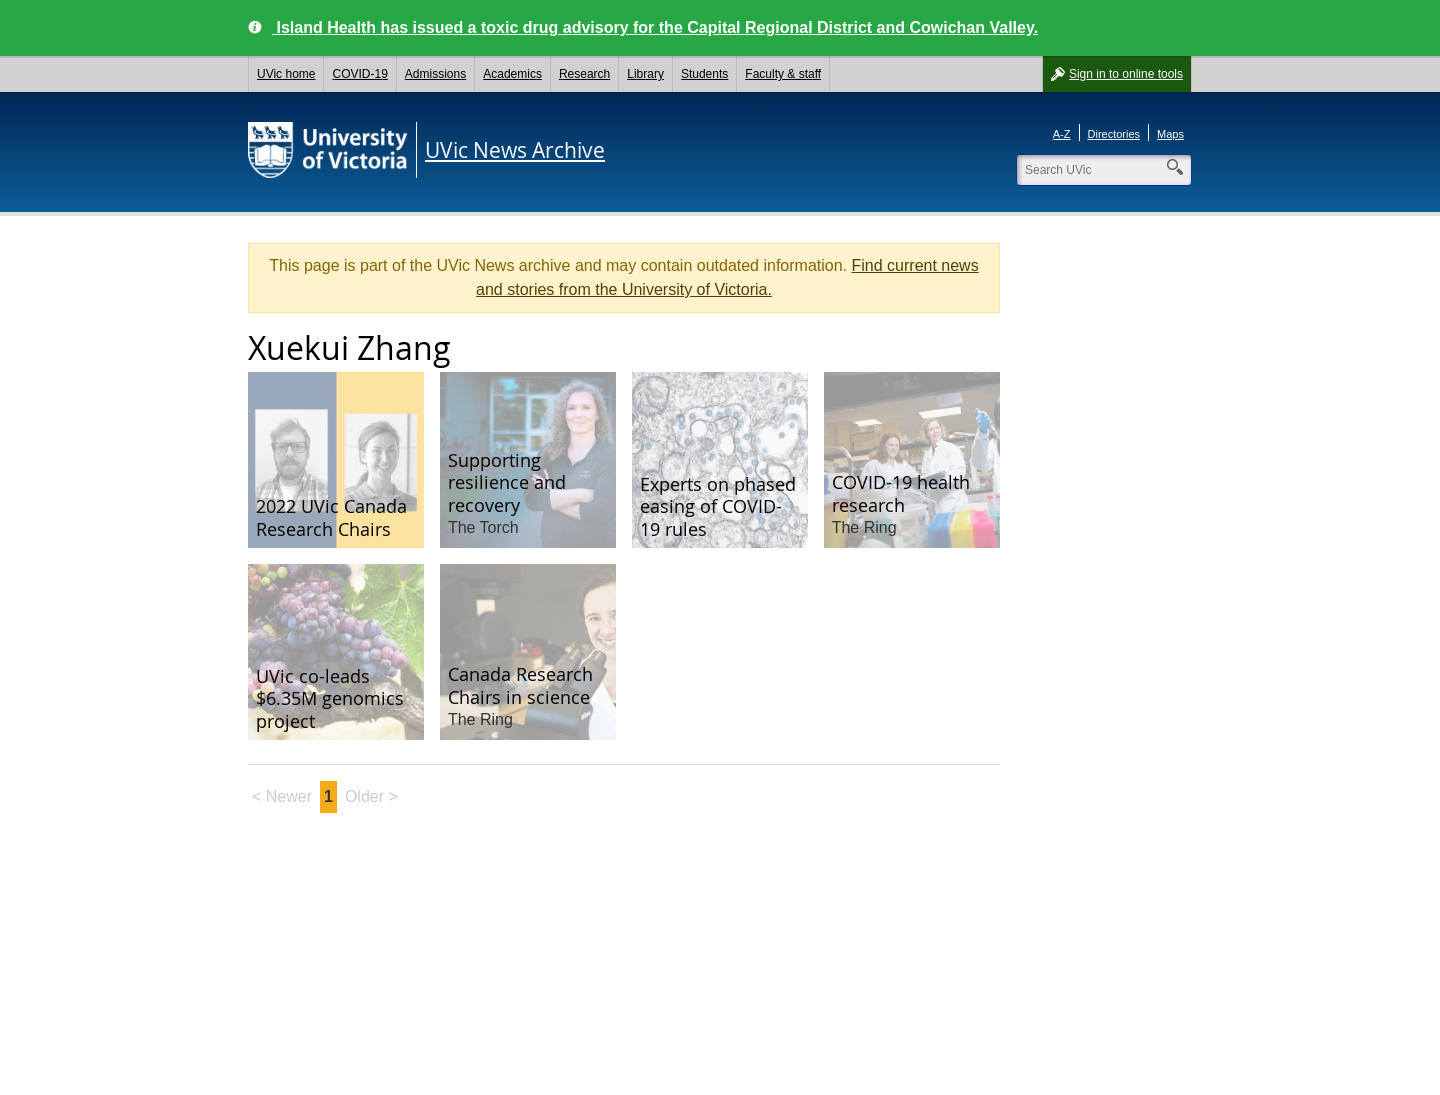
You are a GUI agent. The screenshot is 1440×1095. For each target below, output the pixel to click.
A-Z (1062, 134)
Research (584, 74)
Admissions (435, 74)
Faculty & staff (783, 74)
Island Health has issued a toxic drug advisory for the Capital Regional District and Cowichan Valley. (655, 27)
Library (645, 74)
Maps (1170, 134)
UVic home (286, 74)
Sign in (1126, 74)
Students (704, 74)
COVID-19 (359, 74)
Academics (512, 74)
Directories (1114, 134)
